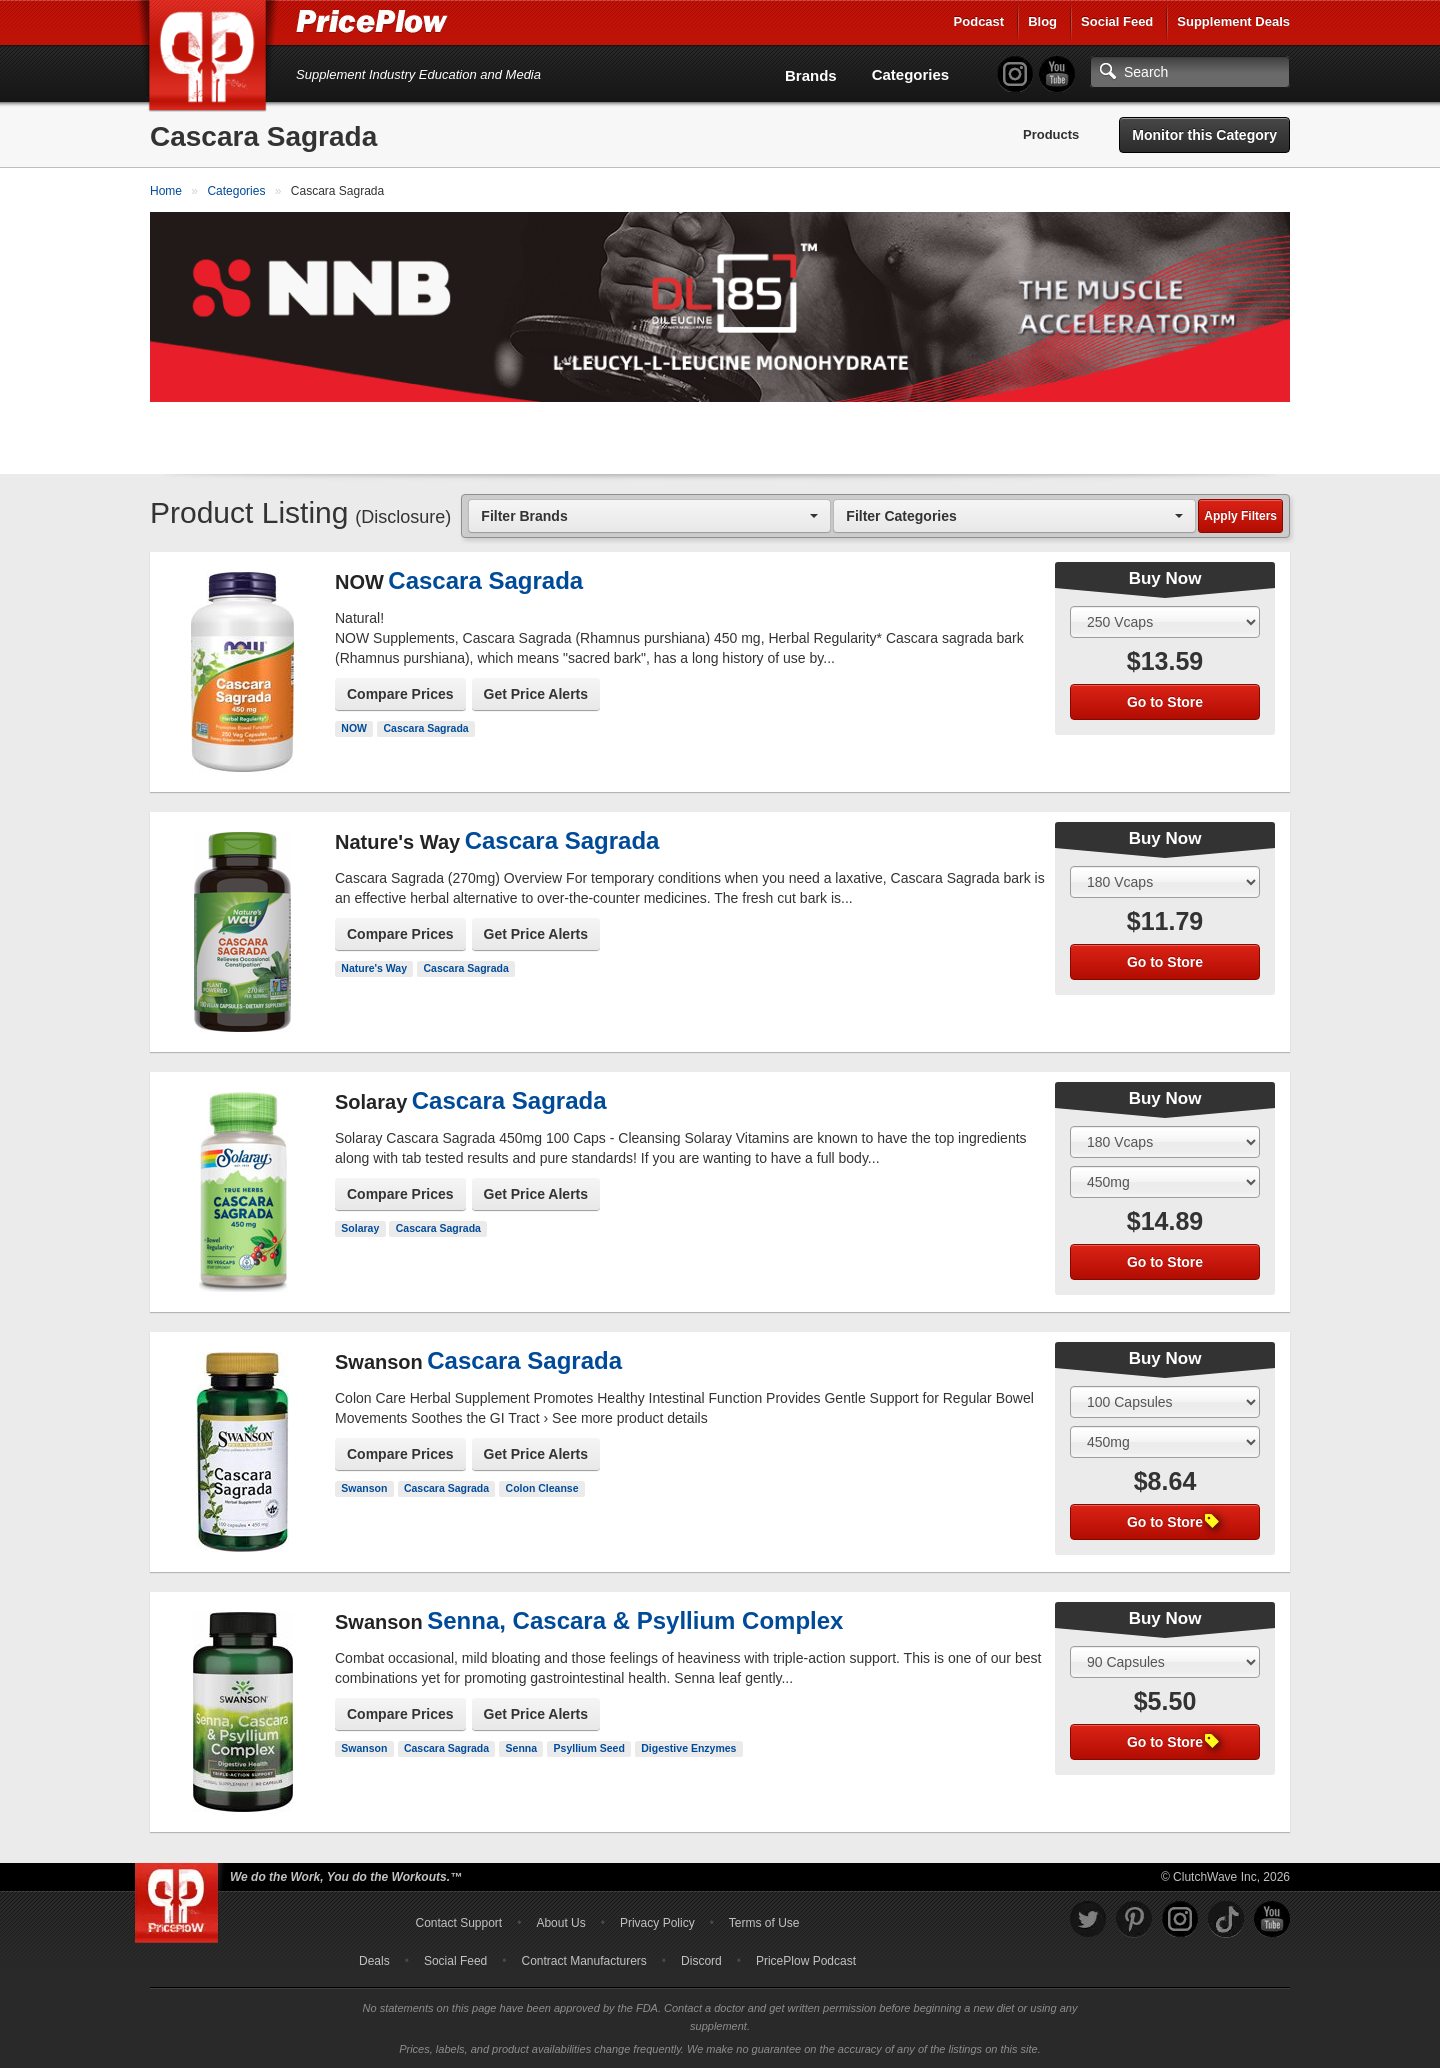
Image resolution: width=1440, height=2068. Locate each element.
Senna (522, 1748)
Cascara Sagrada (425, 728)
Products (1051, 134)
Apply (1240, 516)
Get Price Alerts (536, 694)
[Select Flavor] (1165, 1182)
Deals (374, 1961)
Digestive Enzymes (688, 1748)
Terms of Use (764, 1923)
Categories (911, 74)
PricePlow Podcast (806, 1961)
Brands (811, 75)
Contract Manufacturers (583, 1961)
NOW (354, 728)
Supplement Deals (1233, 21)
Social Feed (1117, 21)
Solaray (360, 1228)
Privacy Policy (657, 1923)
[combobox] (649, 515)
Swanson (364, 1488)
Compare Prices (400, 694)
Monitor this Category (1204, 135)
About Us (560, 1923)
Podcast (979, 21)
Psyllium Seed (589, 1748)
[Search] (1190, 72)
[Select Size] (1165, 622)
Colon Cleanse (542, 1488)
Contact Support (458, 1923)
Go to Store (1165, 702)
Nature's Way (374, 968)
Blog (1042, 21)
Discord (701, 1961)
